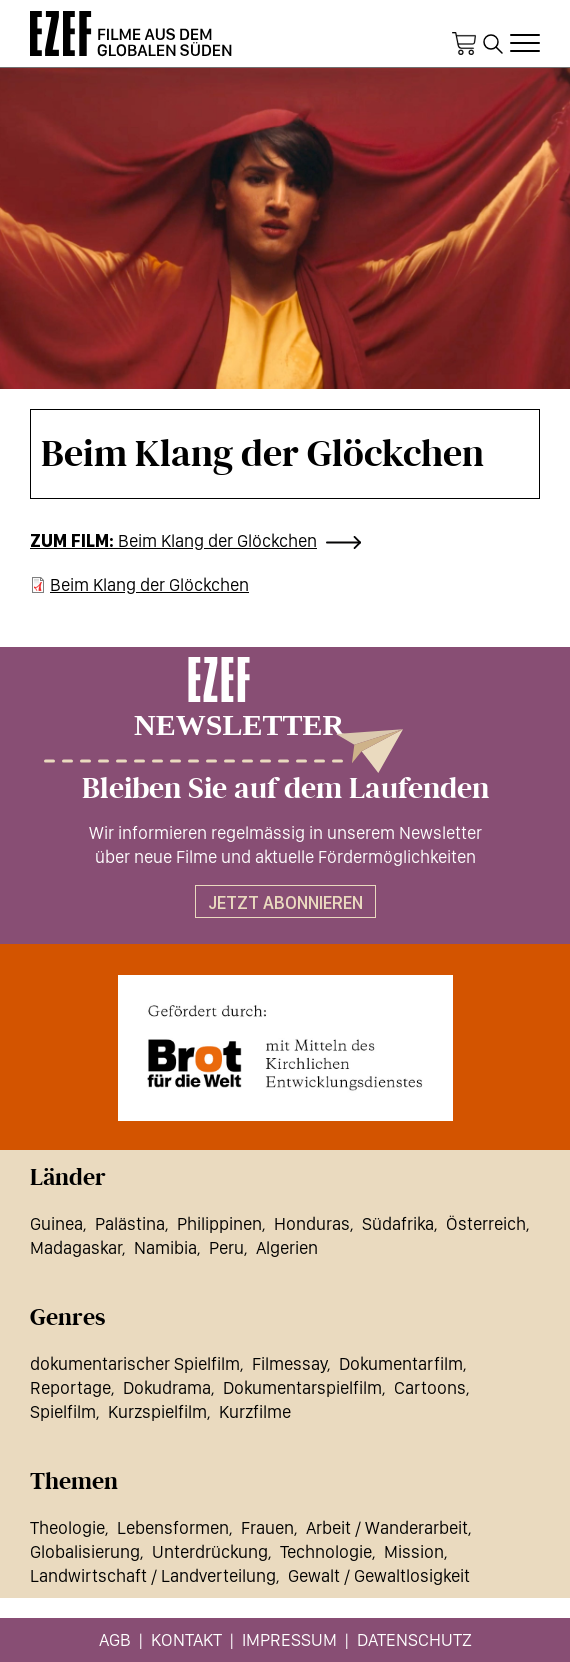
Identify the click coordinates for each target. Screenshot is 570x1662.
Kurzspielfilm (157, 1411)
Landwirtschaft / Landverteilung (153, 1575)
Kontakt (186, 1639)
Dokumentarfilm (401, 1363)
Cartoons (430, 1387)
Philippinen (219, 1223)
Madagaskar (76, 1247)
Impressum (289, 1639)
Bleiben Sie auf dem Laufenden (285, 789)
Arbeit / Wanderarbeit (387, 1527)
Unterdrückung (210, 1551)
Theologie (67, 1527)
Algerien (287, 1247)
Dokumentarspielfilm (302, 1387)
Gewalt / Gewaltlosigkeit (379, 1575)
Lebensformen (173, 1527)
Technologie (326, 1551)
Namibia (165, 1247)
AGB (115, 1639)
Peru (226, 1247)
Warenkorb (464, 44)
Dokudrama (167, 1387)
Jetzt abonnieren (285, 902)
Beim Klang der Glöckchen (217, 540)
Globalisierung (85, 1551)
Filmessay (289, 1363)
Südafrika (398, 1223)
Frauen (267, 1527)
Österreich (486, 1223)
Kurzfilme (255, 1411)
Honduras (312, 1223)
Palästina (130, 1223)
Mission (414, 1551)
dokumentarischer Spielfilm (135, 1363)
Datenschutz (414, 1639)
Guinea (56, 1223)
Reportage (70, 1387)
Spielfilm (63, 1411)
